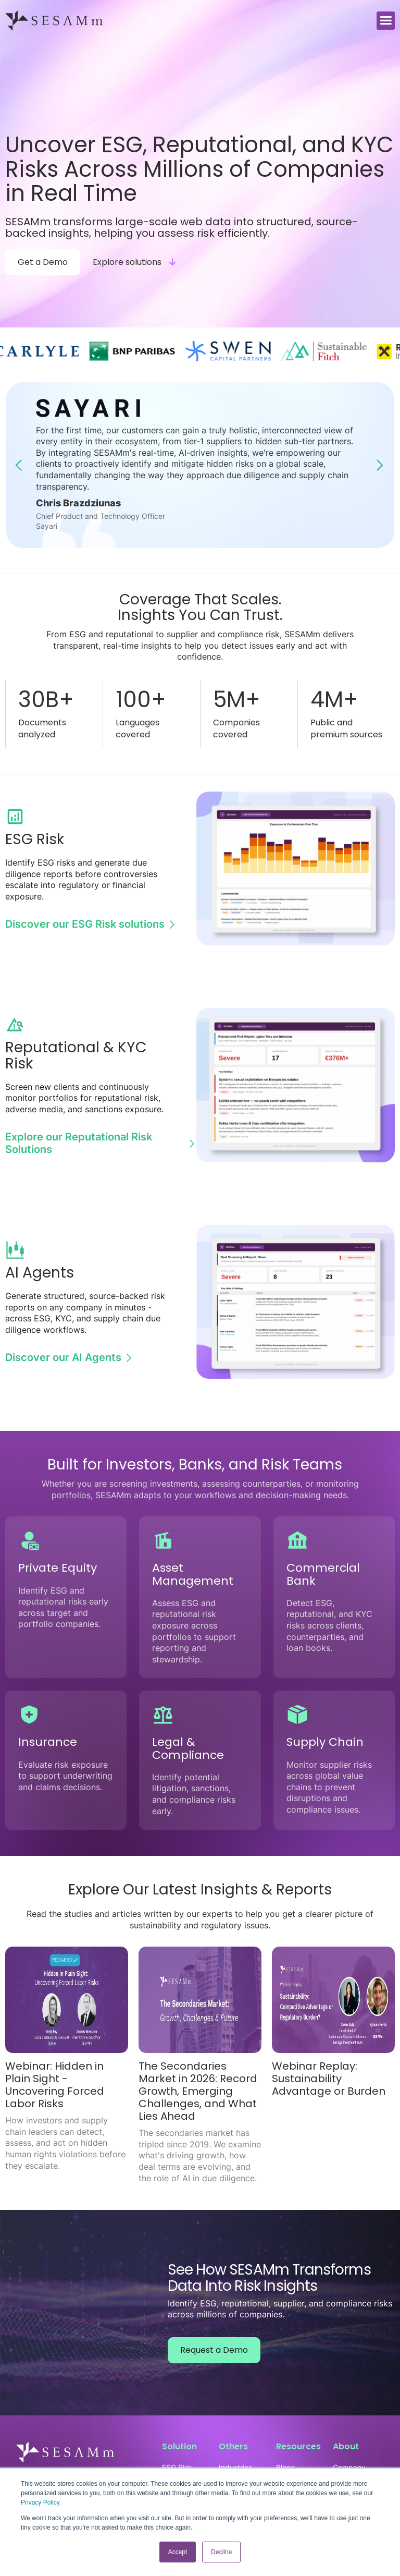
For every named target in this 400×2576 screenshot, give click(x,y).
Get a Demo (43, 262)
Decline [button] (221, 2552)
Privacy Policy (40, 2502)
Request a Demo (214, 2350)
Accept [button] (178, 2552)
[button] (386, 20)
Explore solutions (127, 262)
